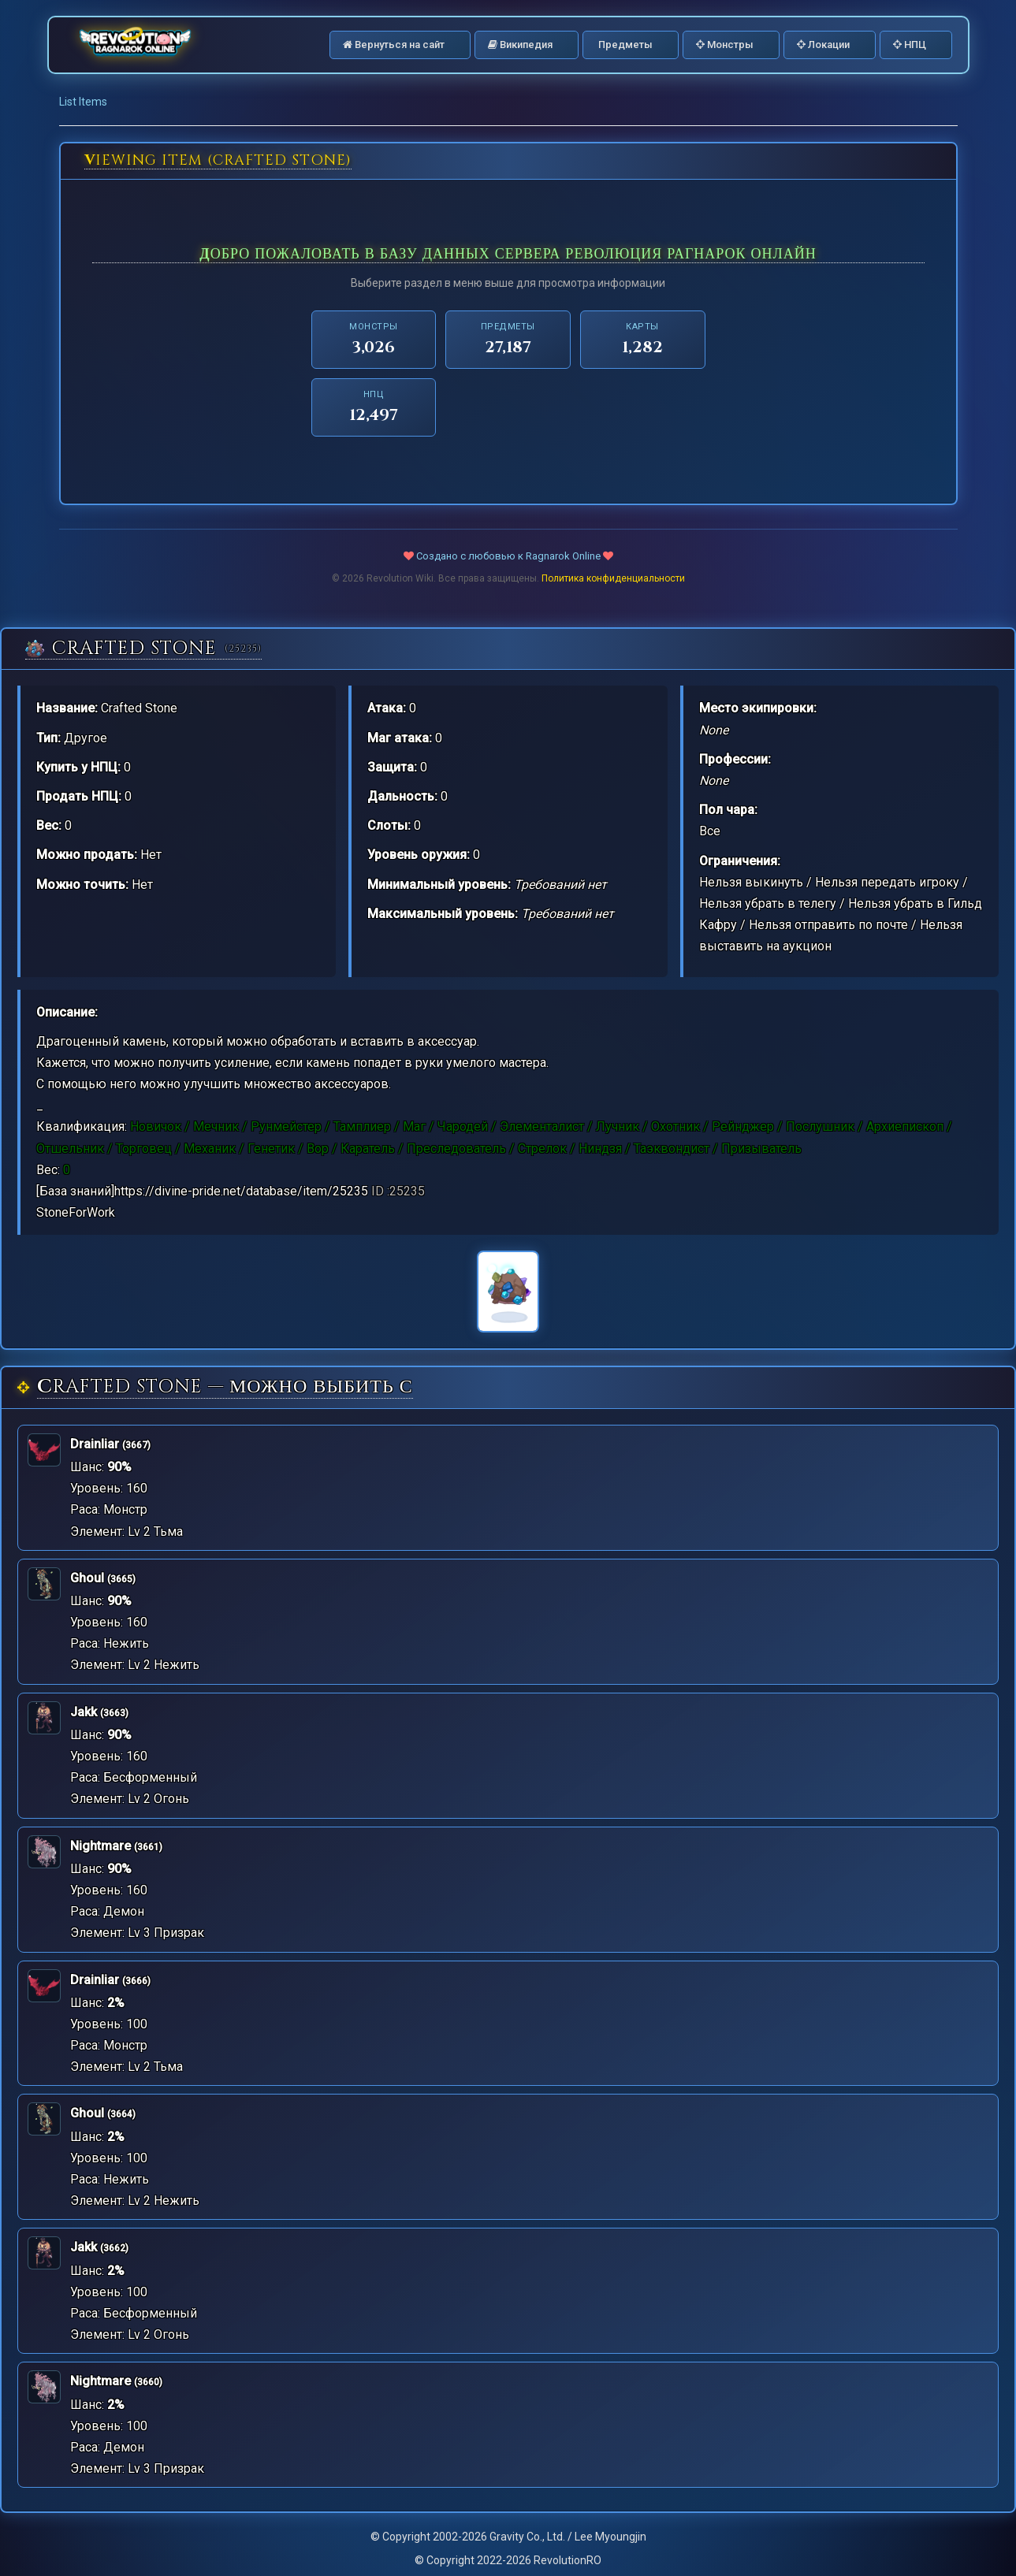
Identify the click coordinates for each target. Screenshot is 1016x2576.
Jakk (83, 1711)
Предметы (624, 44)
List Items (83, 101)
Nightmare (100, 1845)
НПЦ (909, 44)
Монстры (725, 44)
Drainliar (94, 1444)
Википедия (520, 44)
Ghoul (87, 1578)
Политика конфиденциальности (613, 578)
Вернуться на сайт (394, 44)
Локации (823, 44)
